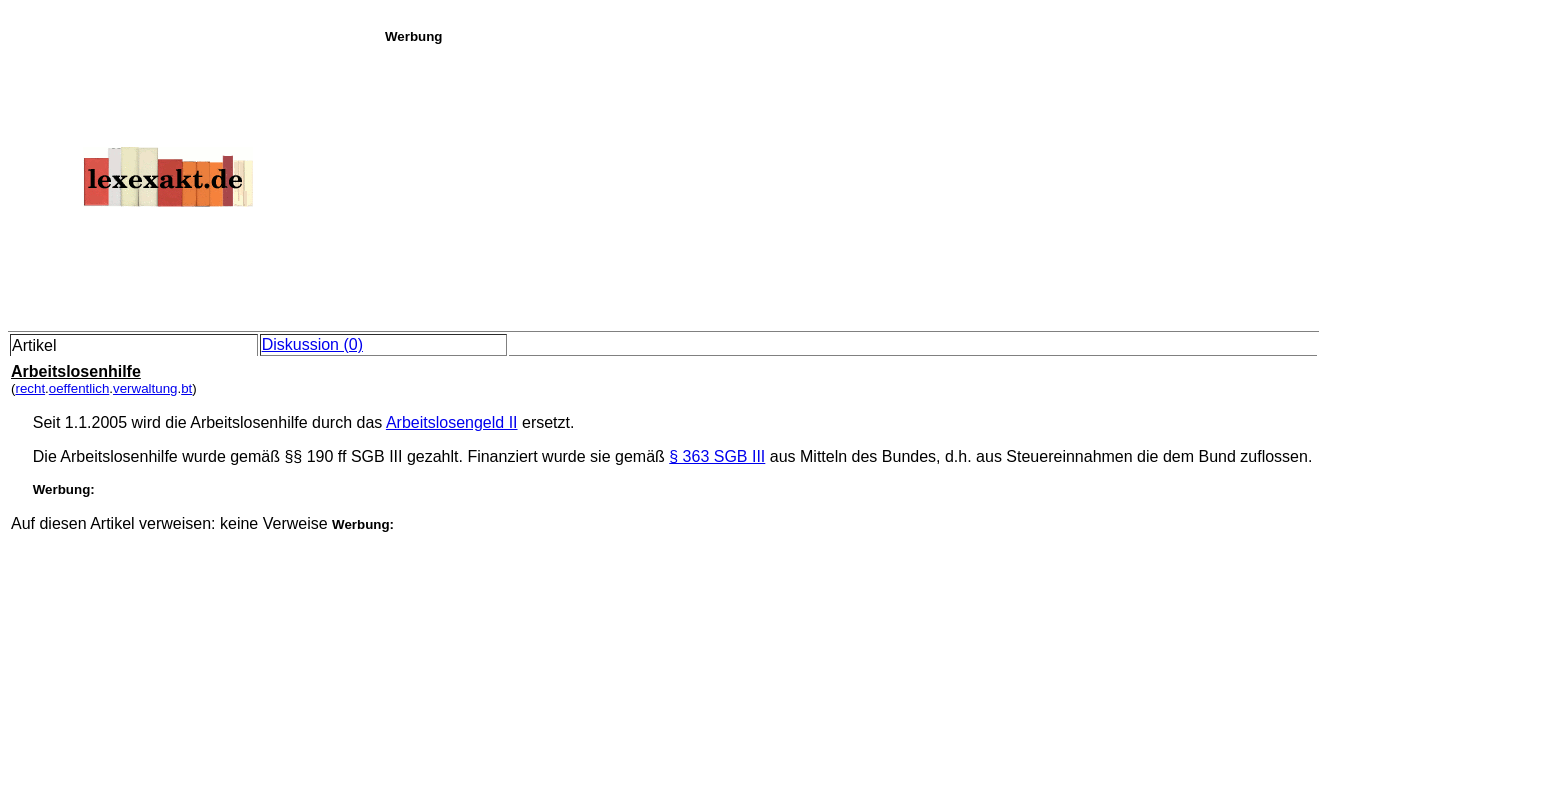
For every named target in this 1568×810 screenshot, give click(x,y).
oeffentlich (79, 388)
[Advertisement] (971, 184)
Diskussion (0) (312, 344)
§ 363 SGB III (717, 456)
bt (186, 388)
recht (30, 388)
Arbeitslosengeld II (452, 422)
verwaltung (145, 388)
